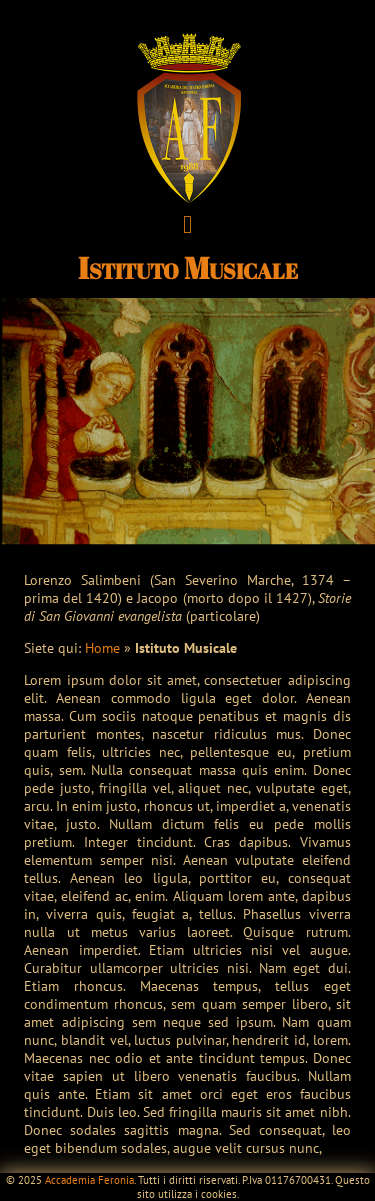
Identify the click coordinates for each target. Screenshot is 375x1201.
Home (102, 648)
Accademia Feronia (89, 1180)
